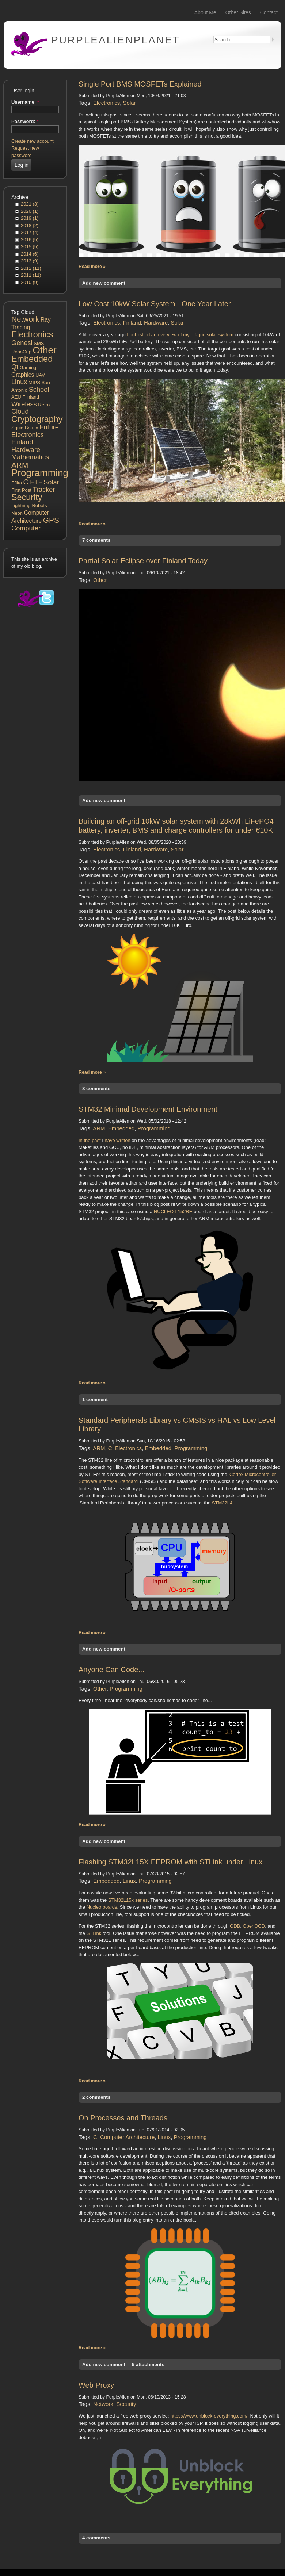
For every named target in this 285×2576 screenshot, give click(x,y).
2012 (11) (31, 268)
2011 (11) (31, 275)
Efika (16, 483)
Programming (39, 472)
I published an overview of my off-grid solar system (180, 334)
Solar (51, 482)
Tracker (44, 489)
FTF (36, 482)
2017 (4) (29, 232)
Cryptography (36, 419)
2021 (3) (29, 204)
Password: (24, 121)
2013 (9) (29, 261)
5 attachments (148, 2364)
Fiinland (30, 397)
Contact (269, 12)
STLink (94, 1933)
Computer (26, 528)
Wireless (24, 404)
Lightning (21, 505)
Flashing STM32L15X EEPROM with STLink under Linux (170, 1862)
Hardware (25, 449)
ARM (19, 465)
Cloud (20, 411)
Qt (14, 367)
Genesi (22, 342)
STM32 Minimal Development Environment (148, 1109)
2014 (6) (29, 254)
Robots (39, 505)
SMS (39, 343)
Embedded (32, 359)
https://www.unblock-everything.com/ (208, 2416)
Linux (19, 382)
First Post (21, 490)
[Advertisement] (35, 742)
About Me (205, 12)
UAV (40, 375)
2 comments (96, 2097)
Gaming (28, 367)
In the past (90, 1140)
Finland (22, 442)
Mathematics (30, 457)
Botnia (31, 427)
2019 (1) (29, 218)
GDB (235, 1926)
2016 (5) (29, 239)
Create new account (32, 141)
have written (117, 1140)
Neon (17, 513)
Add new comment (103, 283)
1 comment (95, 1399)
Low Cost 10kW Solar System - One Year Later (155, 304)
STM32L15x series (128, 1900)
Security (26, 497)
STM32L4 (222, 1503)
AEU (16, 397)
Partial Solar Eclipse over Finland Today (143, 561)
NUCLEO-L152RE (173, 1211)
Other (45, 350)
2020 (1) (29, 211)
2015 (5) (29, 246)
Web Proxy (96, 2385)
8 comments (96, 1088)
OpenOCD (254, 1926)
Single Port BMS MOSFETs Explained (140, 84)
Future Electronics (35, 430)
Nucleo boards (102, 1907)
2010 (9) (29, 282)
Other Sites (238, 12)
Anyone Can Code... (111, 1669)
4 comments (96, 2538)
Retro (44, 404)
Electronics (32, 334)
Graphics (22, 375)
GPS (51, 520)
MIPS (34, 382)
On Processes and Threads (123, 2118)
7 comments (96, 540)
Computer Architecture (127, 2137)
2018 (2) (29, 225)
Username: (25, 102)
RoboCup (21, 351)
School (39, 389)
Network (25, 319)
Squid (17, 427)
